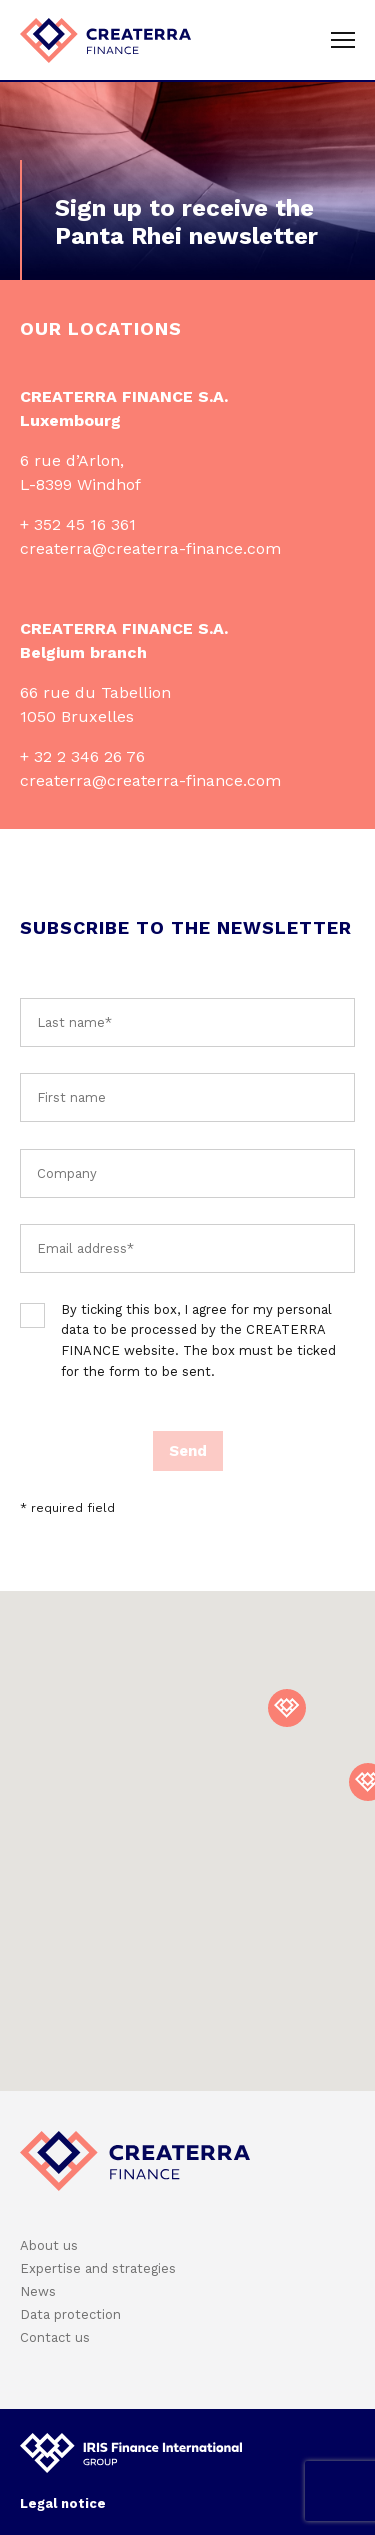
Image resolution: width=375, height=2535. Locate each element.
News (38, 2291)
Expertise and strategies (98, 2268)
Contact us (55, 2337)
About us (49, 2245)
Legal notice (63, 2503)
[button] (287, 1708)
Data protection (70, 2314)
